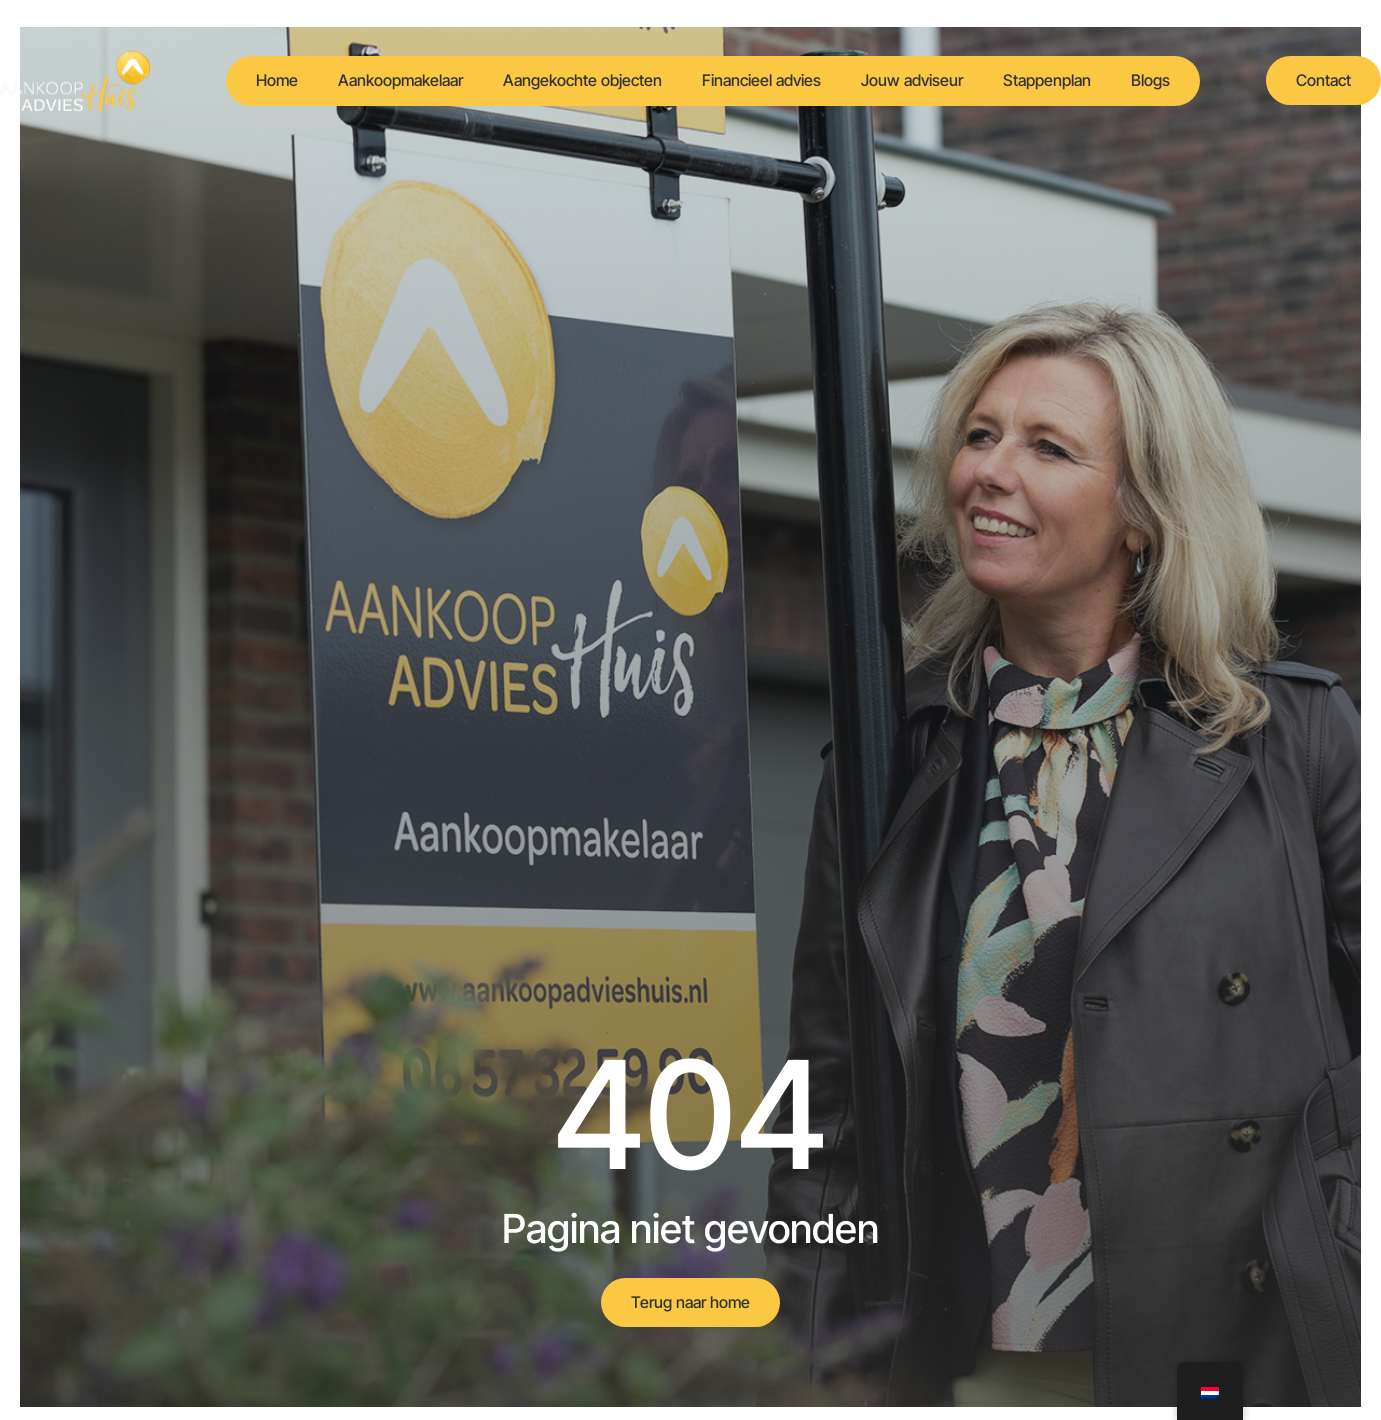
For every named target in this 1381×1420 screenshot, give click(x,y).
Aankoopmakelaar (400, 80)
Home (277, 80)
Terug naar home (690, 1302)
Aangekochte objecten (582, 80)
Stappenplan (1047, 80)
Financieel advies (761, 80)
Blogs (1150, 80)
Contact (1323, 80)
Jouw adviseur (912, 80)
